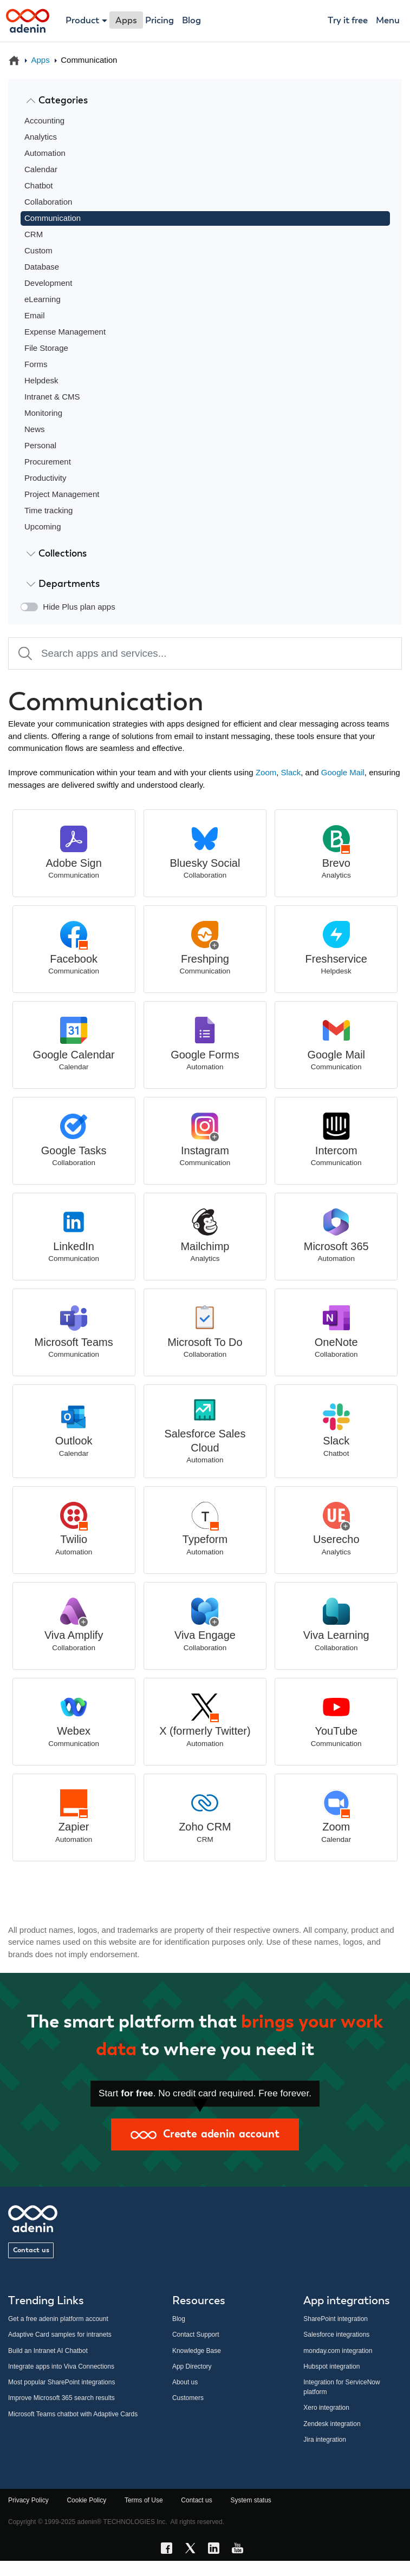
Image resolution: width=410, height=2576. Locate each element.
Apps (40, 59)
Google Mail (343, 772)
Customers (188, 2398)
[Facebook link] (169, 2550)
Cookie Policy (86, 2500)
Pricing (159, 20)
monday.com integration (337, 2351)
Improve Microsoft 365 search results (61, 2398)
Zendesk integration (331, 2424)
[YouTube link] (240, 2550)
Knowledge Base (196, 2351)
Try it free (348, 20)
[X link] (193, 2550)
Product (82, 20)
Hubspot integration (331, 2366)
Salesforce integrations (336, 2334)
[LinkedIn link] (216, 2550)
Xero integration (326, 2407)
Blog (191, 20)
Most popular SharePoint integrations (61, 2382)
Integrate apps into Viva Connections (61, 2366)
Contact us (31, 2250)
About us (185, 2382)
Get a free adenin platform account (58, 2319)
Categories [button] (57, 100)
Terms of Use (144, 2500)
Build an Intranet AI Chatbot (48, 2351)
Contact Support (195, 2334)
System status (250, 2500)
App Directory (192, 2366)
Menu (388, 20)
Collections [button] (56, 553)
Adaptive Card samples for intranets (60, 2334)
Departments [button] (63, 583)
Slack (291, 772)
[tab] (205, 101)
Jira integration (324, 2439)
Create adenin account (205, 2134)
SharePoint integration (335, 2319)
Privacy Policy (28, 2500)
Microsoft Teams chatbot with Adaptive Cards (73, 2414)
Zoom (266, 772)
